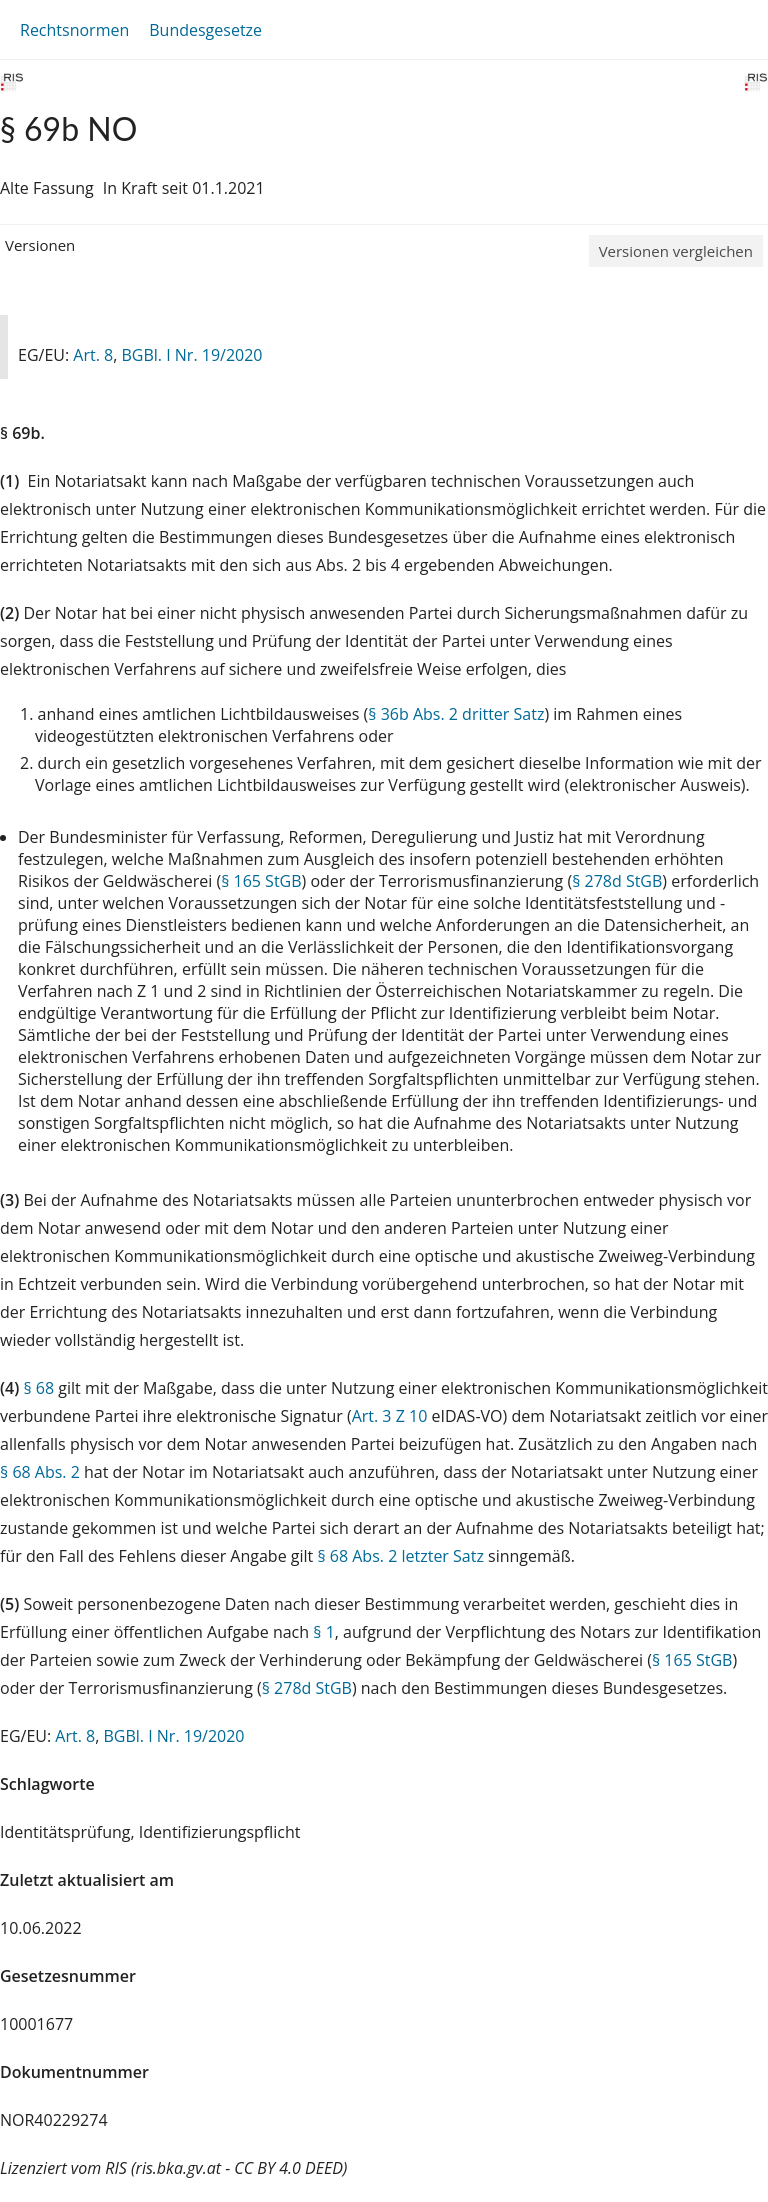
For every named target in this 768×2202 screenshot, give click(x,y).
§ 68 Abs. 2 (40, 1472)
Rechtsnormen (74, 30)
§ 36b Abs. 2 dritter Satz (456, 714)
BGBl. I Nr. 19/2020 (191, 355)
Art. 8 (93, 355)
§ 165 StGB (261, 881)
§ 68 (38, 1388)
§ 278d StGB (617, 881)
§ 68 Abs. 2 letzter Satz (400, 1556)
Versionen (40, 245)
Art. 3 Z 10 (390, 1416)
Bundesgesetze (205, 30)
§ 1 (324, 1632)
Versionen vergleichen (676, 251)
